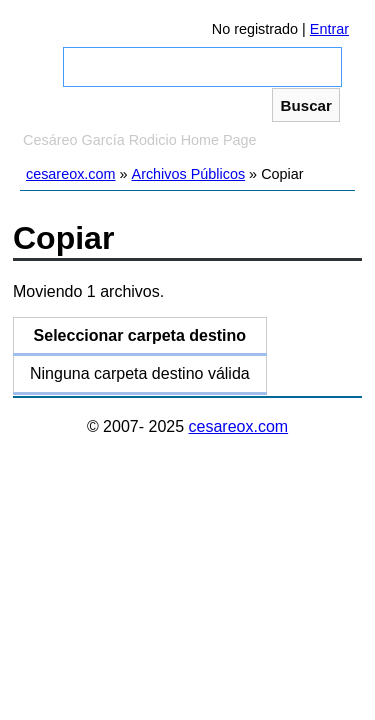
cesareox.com (71, 174)
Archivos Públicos (189, 174)
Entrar (329, 29)
